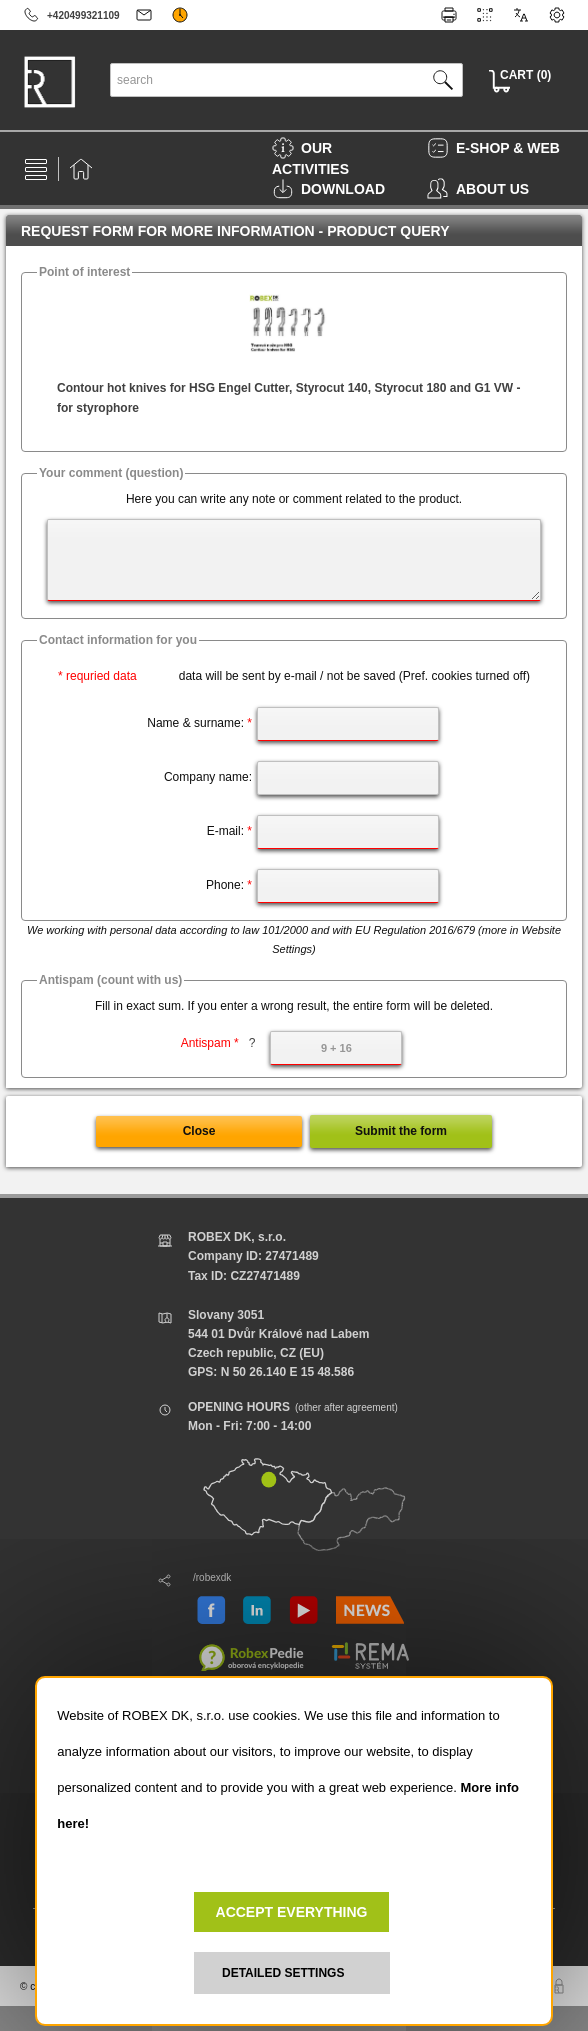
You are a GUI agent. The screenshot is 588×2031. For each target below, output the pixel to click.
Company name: (208, 777)
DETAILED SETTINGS (283, 1973)
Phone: (229, 885)
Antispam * (218, 1043)
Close (199, 1131)
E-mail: (229, 831)
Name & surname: (199, 723)
